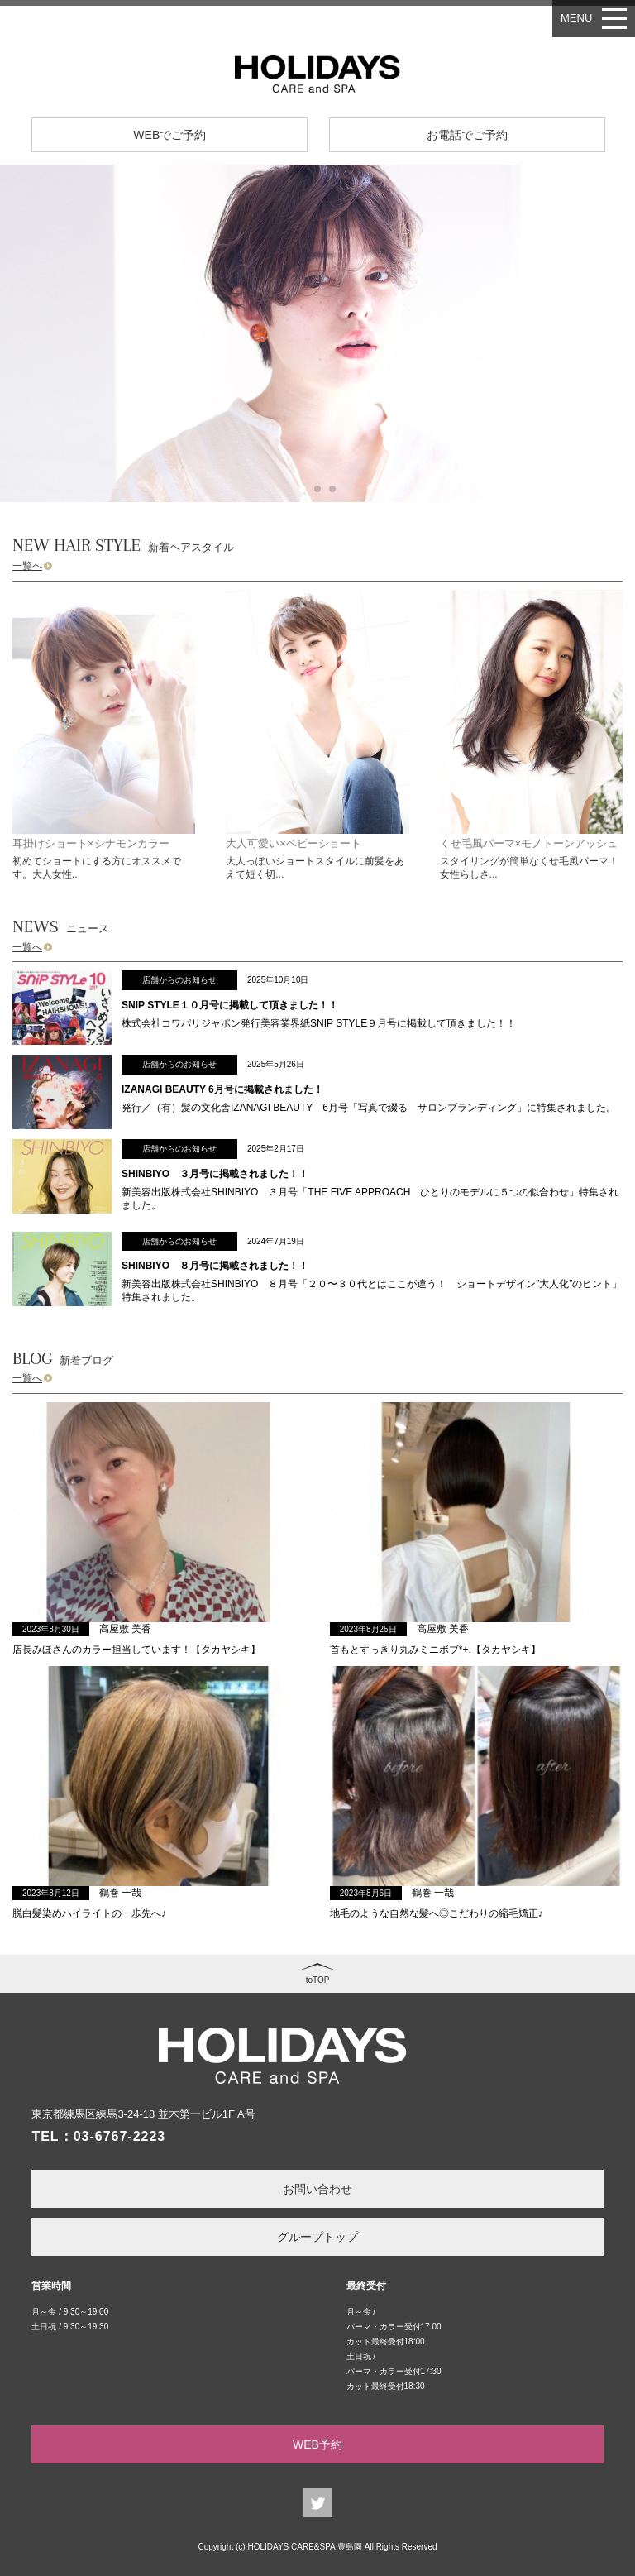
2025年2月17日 (275, 1148)
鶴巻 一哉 (120, 1892)
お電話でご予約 (467, 134)
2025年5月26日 (275, 1064)
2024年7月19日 (275, 1241)
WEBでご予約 (169, 134)
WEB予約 (317, 2444)
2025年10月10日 (278, 979)
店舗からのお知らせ (179, 979)
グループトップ (317, 2236)
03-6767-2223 (120, 2136)
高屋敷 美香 (125, 1629)
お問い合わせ (317, 2188)
